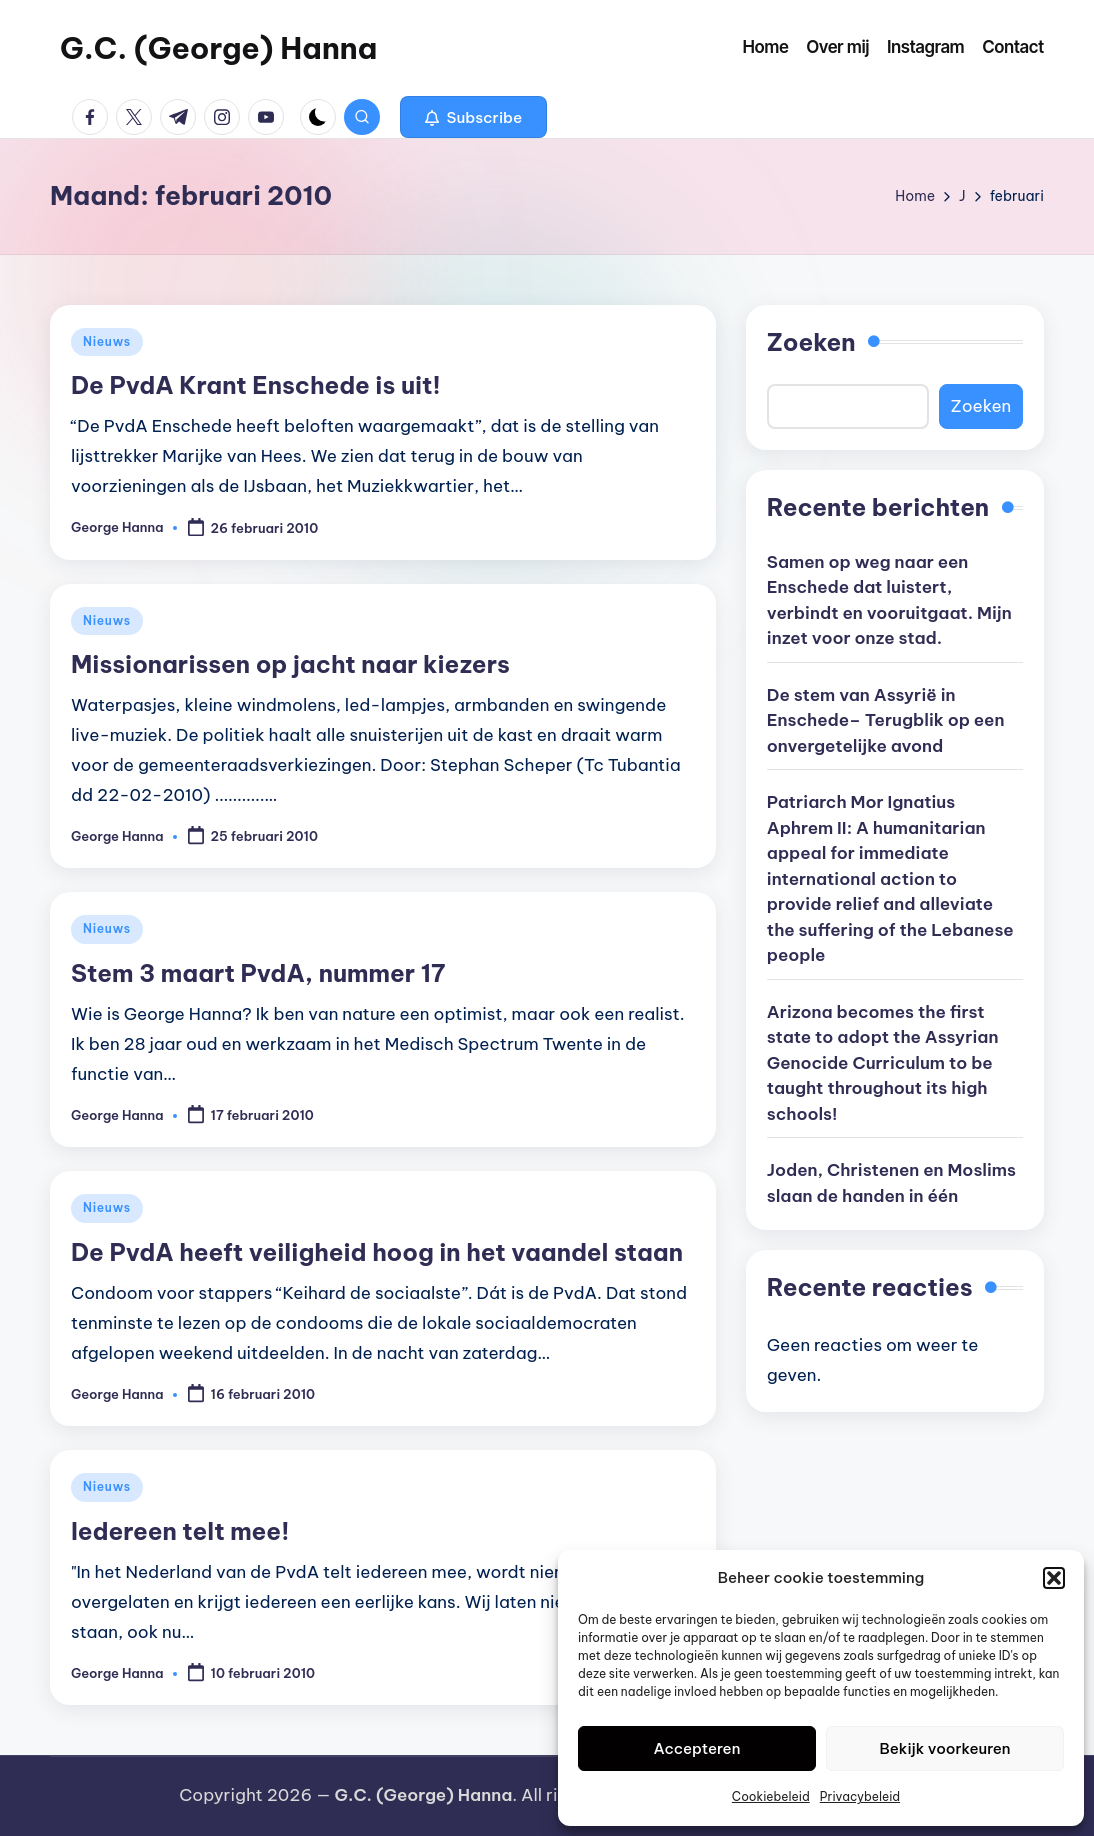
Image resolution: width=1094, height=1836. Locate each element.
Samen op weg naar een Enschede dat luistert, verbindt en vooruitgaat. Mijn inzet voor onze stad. (889, 600)
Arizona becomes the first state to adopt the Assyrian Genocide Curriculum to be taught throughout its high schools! (883, 1063)
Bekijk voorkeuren (945, 1748)
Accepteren (697, 1748)
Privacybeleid (860, 1796)
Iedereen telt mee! (180, 1531)
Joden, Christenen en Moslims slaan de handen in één (891, 1183)
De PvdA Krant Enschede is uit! (256, 385)
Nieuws (107, 341)
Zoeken (811, 342)
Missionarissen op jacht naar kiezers (290, 664)
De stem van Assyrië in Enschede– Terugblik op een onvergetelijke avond (886, 720)
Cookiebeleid (771, 1796)
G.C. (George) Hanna (218, 48)
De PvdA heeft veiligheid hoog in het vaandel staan (377, 1252)
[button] (1054, 1578)
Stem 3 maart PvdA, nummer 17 (258, 973)
